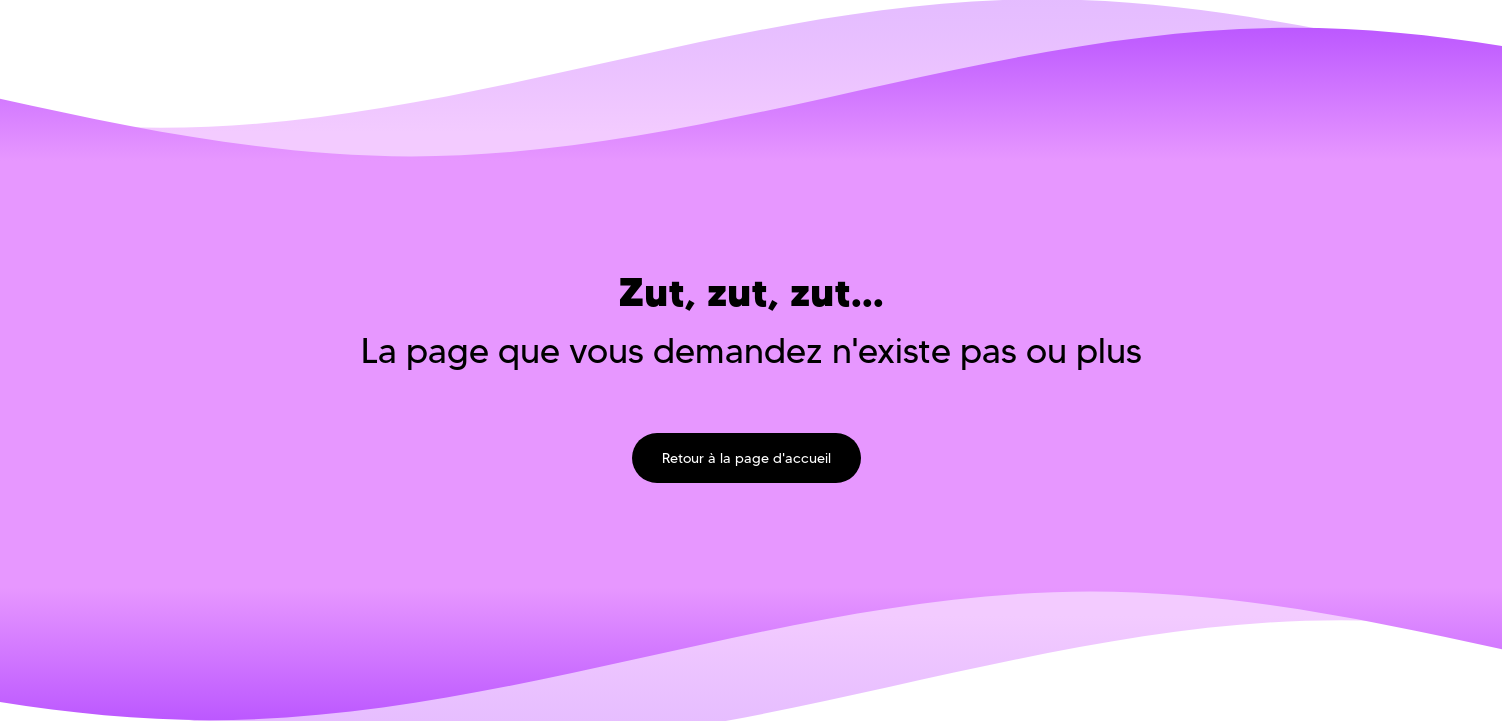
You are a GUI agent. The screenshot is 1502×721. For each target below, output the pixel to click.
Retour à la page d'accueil (746, 458)
